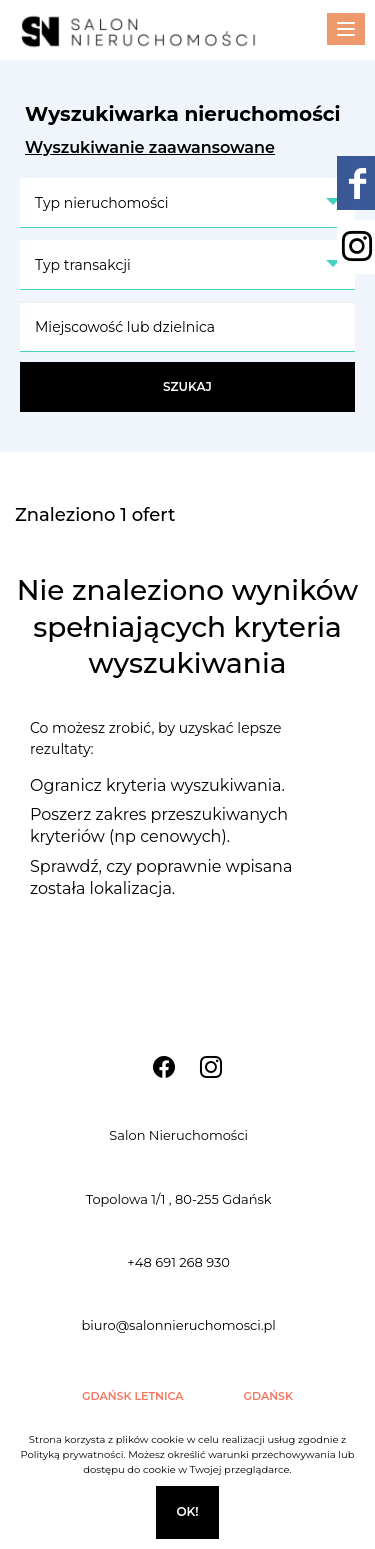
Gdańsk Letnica (133, 1396)
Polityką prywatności (71, 1454)
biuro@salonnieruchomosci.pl (178, 1325)
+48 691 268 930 (178, 1262)
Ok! (187, 1511)
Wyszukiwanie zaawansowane (150, 147)
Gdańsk (269, 1396)
